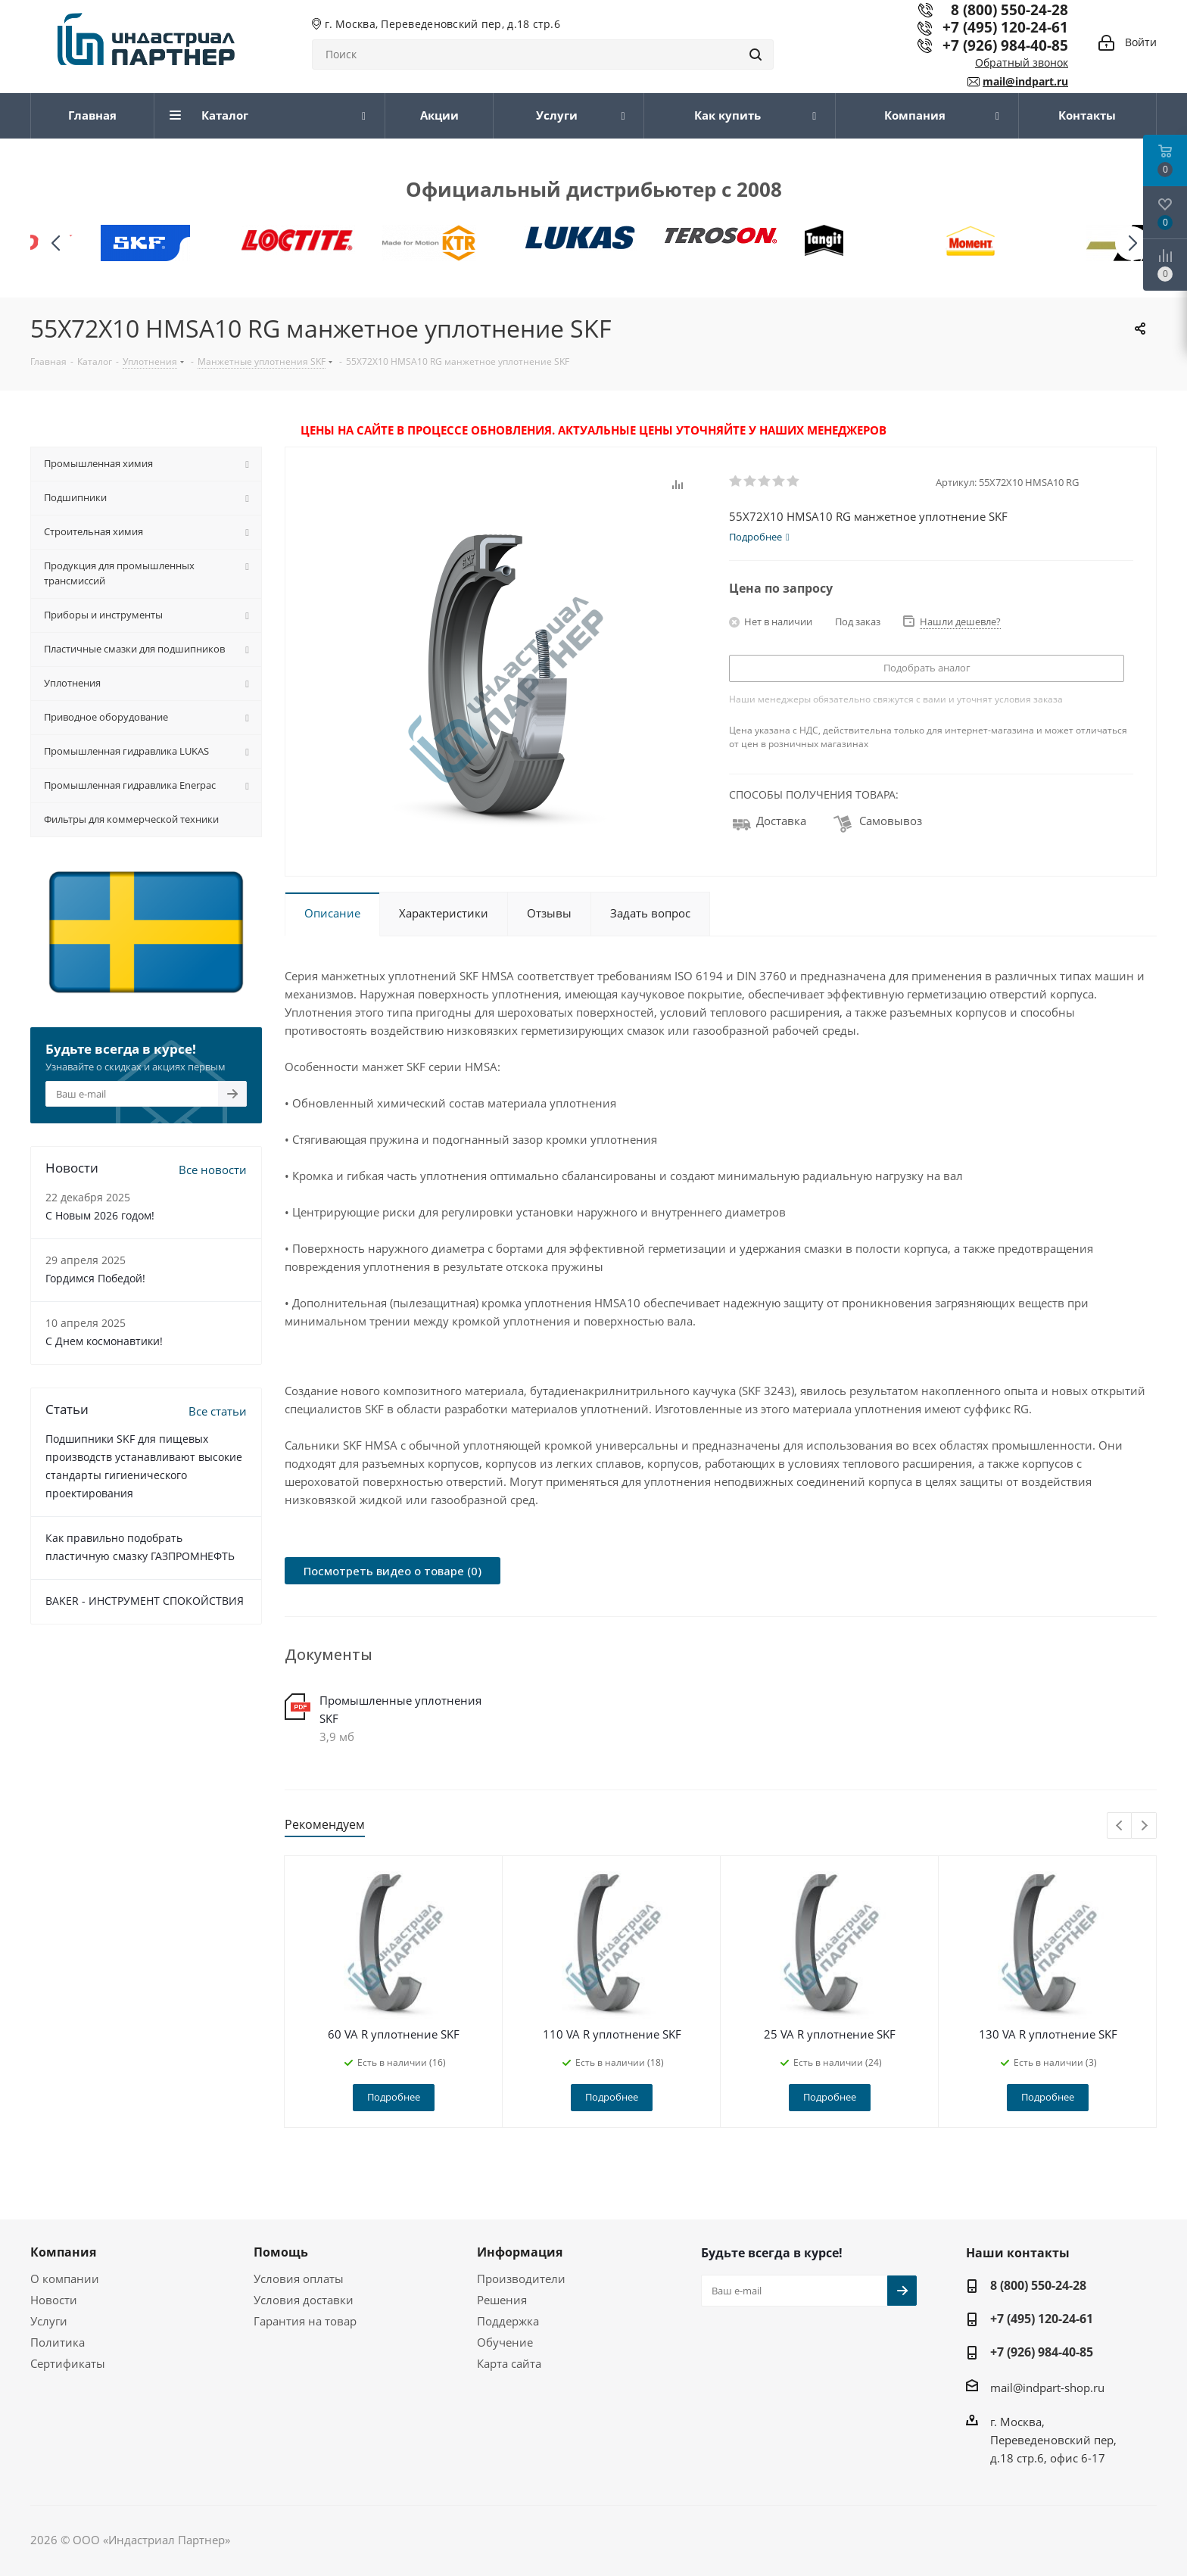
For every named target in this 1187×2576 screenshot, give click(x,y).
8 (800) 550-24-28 (1038, 2285)
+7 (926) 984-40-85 (1005, 45)
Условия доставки (304, 2299)
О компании (64, 2278)
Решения (502, 2299)
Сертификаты (67, 2363)
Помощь (281, 2252)
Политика (57, 2342)
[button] (1132, 243)
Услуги (48, 2320)
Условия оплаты (299, 2278)
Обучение (505, 2342)
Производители (521, 2278)
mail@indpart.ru (1025, 81)
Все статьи (217, 1411)
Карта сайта (509, 2363)
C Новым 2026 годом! (99, 1215)
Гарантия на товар (305, 2320)
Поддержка (508, 2320)
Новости (53, 2299)
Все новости (213, 1169)
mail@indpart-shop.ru (1047, 2386)
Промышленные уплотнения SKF (400, 1709)
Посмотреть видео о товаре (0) (392, 1570)
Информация (519, 2252)
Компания (63, 2252)
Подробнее (393, 2097)
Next (1144, 1826)
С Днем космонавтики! (104, 1341)
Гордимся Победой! (95, 1278)
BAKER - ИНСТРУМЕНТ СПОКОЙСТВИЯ (144, 1600)
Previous (1120, 1826)
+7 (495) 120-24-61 (1005, 27)
